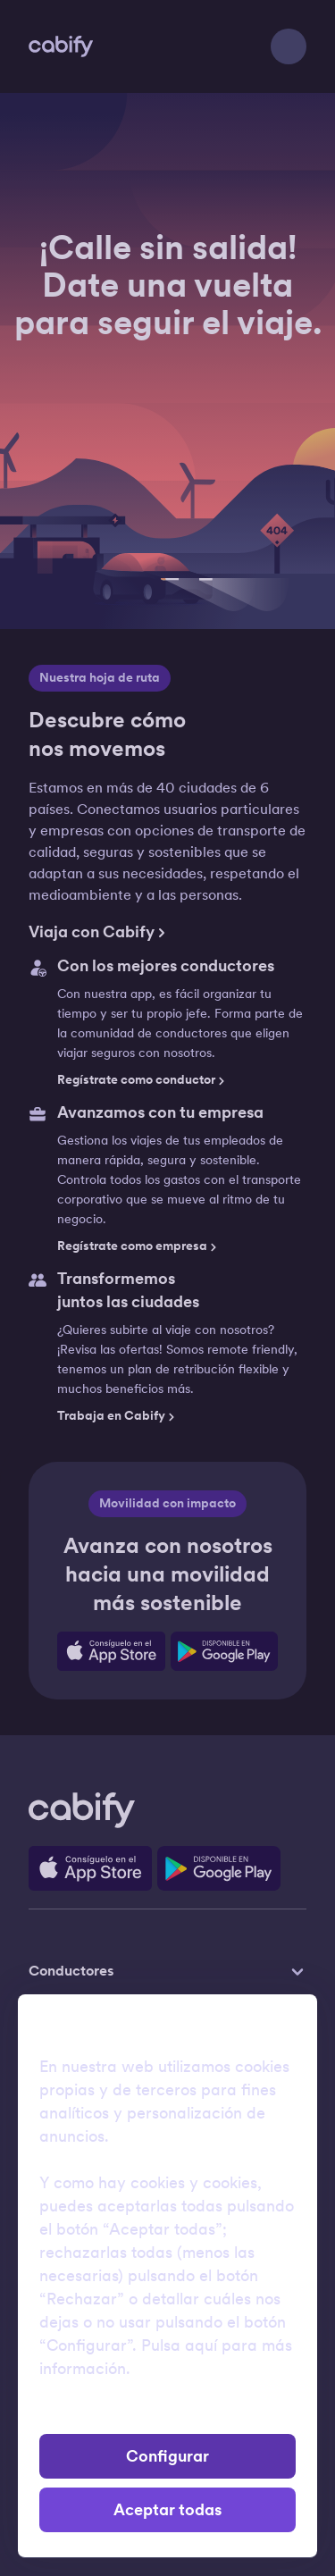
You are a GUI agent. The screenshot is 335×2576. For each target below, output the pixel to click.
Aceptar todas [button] (167, 2510)
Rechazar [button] (167, 2413)
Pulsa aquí (179, 2345)
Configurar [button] (167, 2456)
